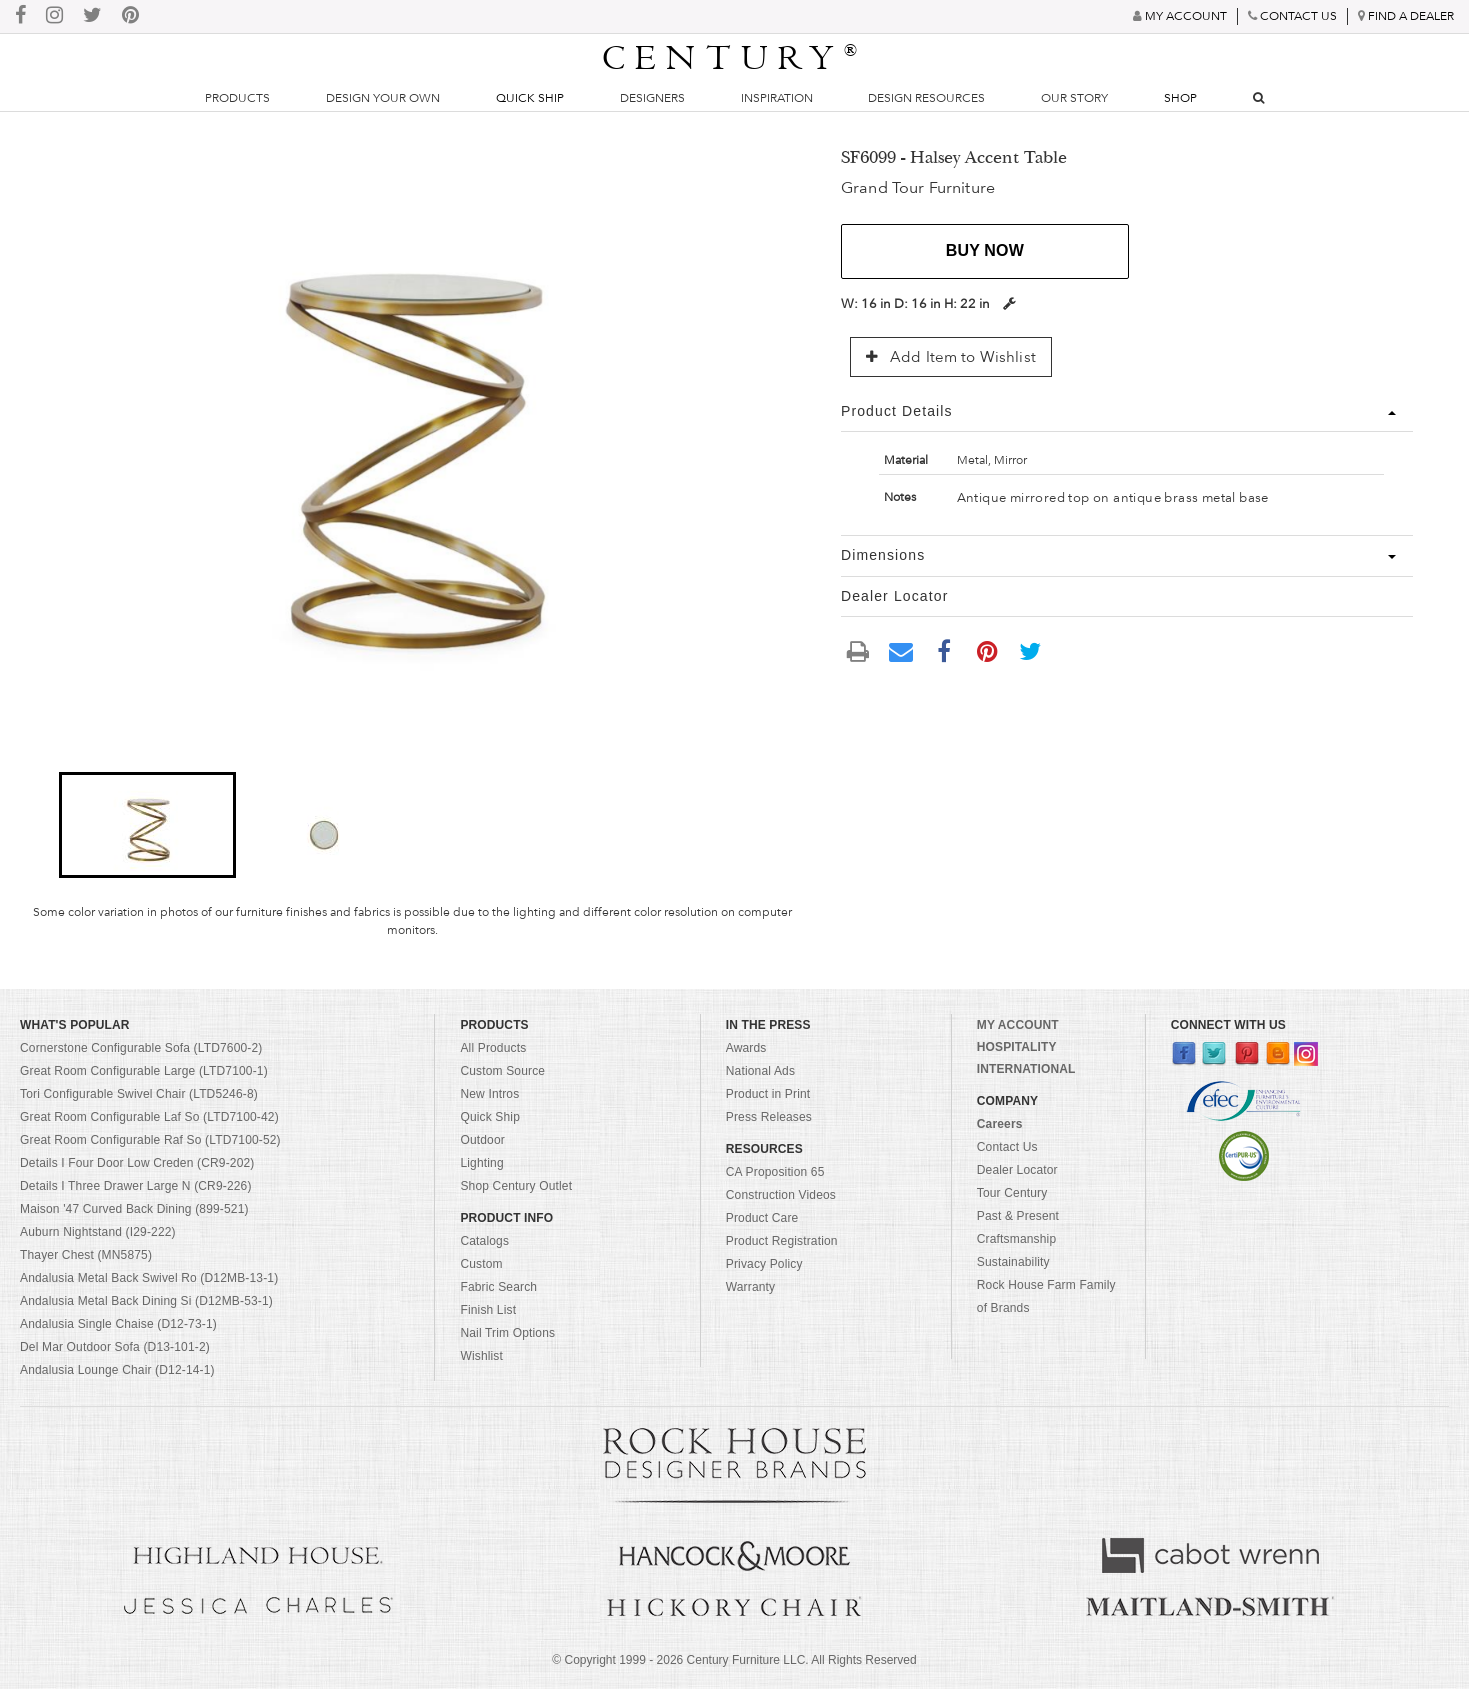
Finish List (488, 1310)
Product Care (762, 1218)
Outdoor (482, 1140)
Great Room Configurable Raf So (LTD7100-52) (150, 1140)
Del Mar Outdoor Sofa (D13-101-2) (115, 1347)
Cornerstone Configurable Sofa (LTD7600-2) (141, 1048)
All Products (493, 1048)
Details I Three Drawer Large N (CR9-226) (136, 1186)
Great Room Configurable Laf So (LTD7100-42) (149, 1117)
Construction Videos (781, 1195)
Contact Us (1007, 1147)
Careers (1000, 1124)
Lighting (481, 1163)
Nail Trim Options (507, 1333)
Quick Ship (530, 98)
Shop (1180, 98)
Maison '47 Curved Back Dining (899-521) (134, 1209)
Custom (481, 1264)
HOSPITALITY (1017, 1047)
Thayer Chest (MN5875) (86, 1255)
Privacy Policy (764, 1264)
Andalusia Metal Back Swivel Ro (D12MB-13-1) (149, 1278)
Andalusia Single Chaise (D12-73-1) (118, 1324)
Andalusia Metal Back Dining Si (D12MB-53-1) (146, 1301)
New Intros (489, 1094)
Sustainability (1013, 1262)
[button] (147, 825)
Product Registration (782, 1241)
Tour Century (1012, 1193)
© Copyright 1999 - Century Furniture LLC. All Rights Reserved (734, 1660)
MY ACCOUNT (1018, 1025)
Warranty (751, 1287)
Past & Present (1018, 1216)
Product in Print (768, 1094)
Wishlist (481, 1356)
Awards (746, 1048)
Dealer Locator (1017, 1170)
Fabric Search (498, 1287)
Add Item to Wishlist (951, 357)
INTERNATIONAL (1026, 1069)
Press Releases (769, 1117)
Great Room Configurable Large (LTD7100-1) (144, 1071)
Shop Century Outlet (516, 1186)
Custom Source (502, 1071)
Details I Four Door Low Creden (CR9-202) (137, 1163)
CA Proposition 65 (775, 1172)
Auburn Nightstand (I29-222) (98, 1232)
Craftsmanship (1016, 1239)
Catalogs (484, 1241)
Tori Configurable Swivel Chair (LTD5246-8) (139, 1094)
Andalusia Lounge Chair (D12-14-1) (117, 1370)
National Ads (760, 1071)
